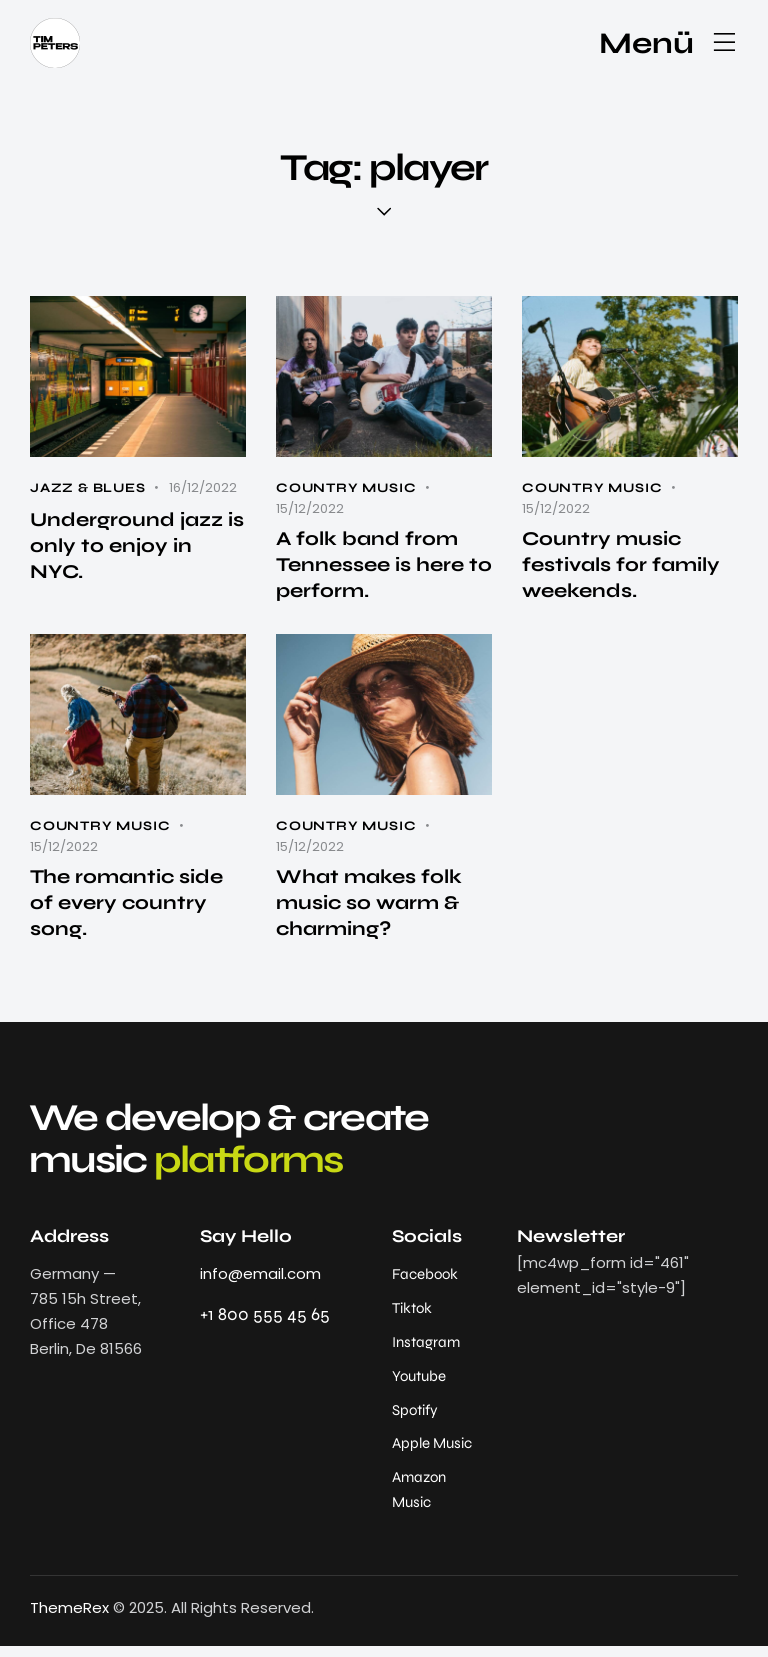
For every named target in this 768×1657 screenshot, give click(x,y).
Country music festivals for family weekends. (622, 566)
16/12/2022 (203, 487)
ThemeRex (69, 1619)
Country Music (346, 488)
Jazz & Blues (88, 488)
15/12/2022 (310, 508)
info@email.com (260, 1279)
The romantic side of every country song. (128, 907)
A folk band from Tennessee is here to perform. (373, 566)
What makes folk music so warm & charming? (370, 907)
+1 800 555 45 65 (265, 1320)
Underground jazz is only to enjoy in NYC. (138, 547)
